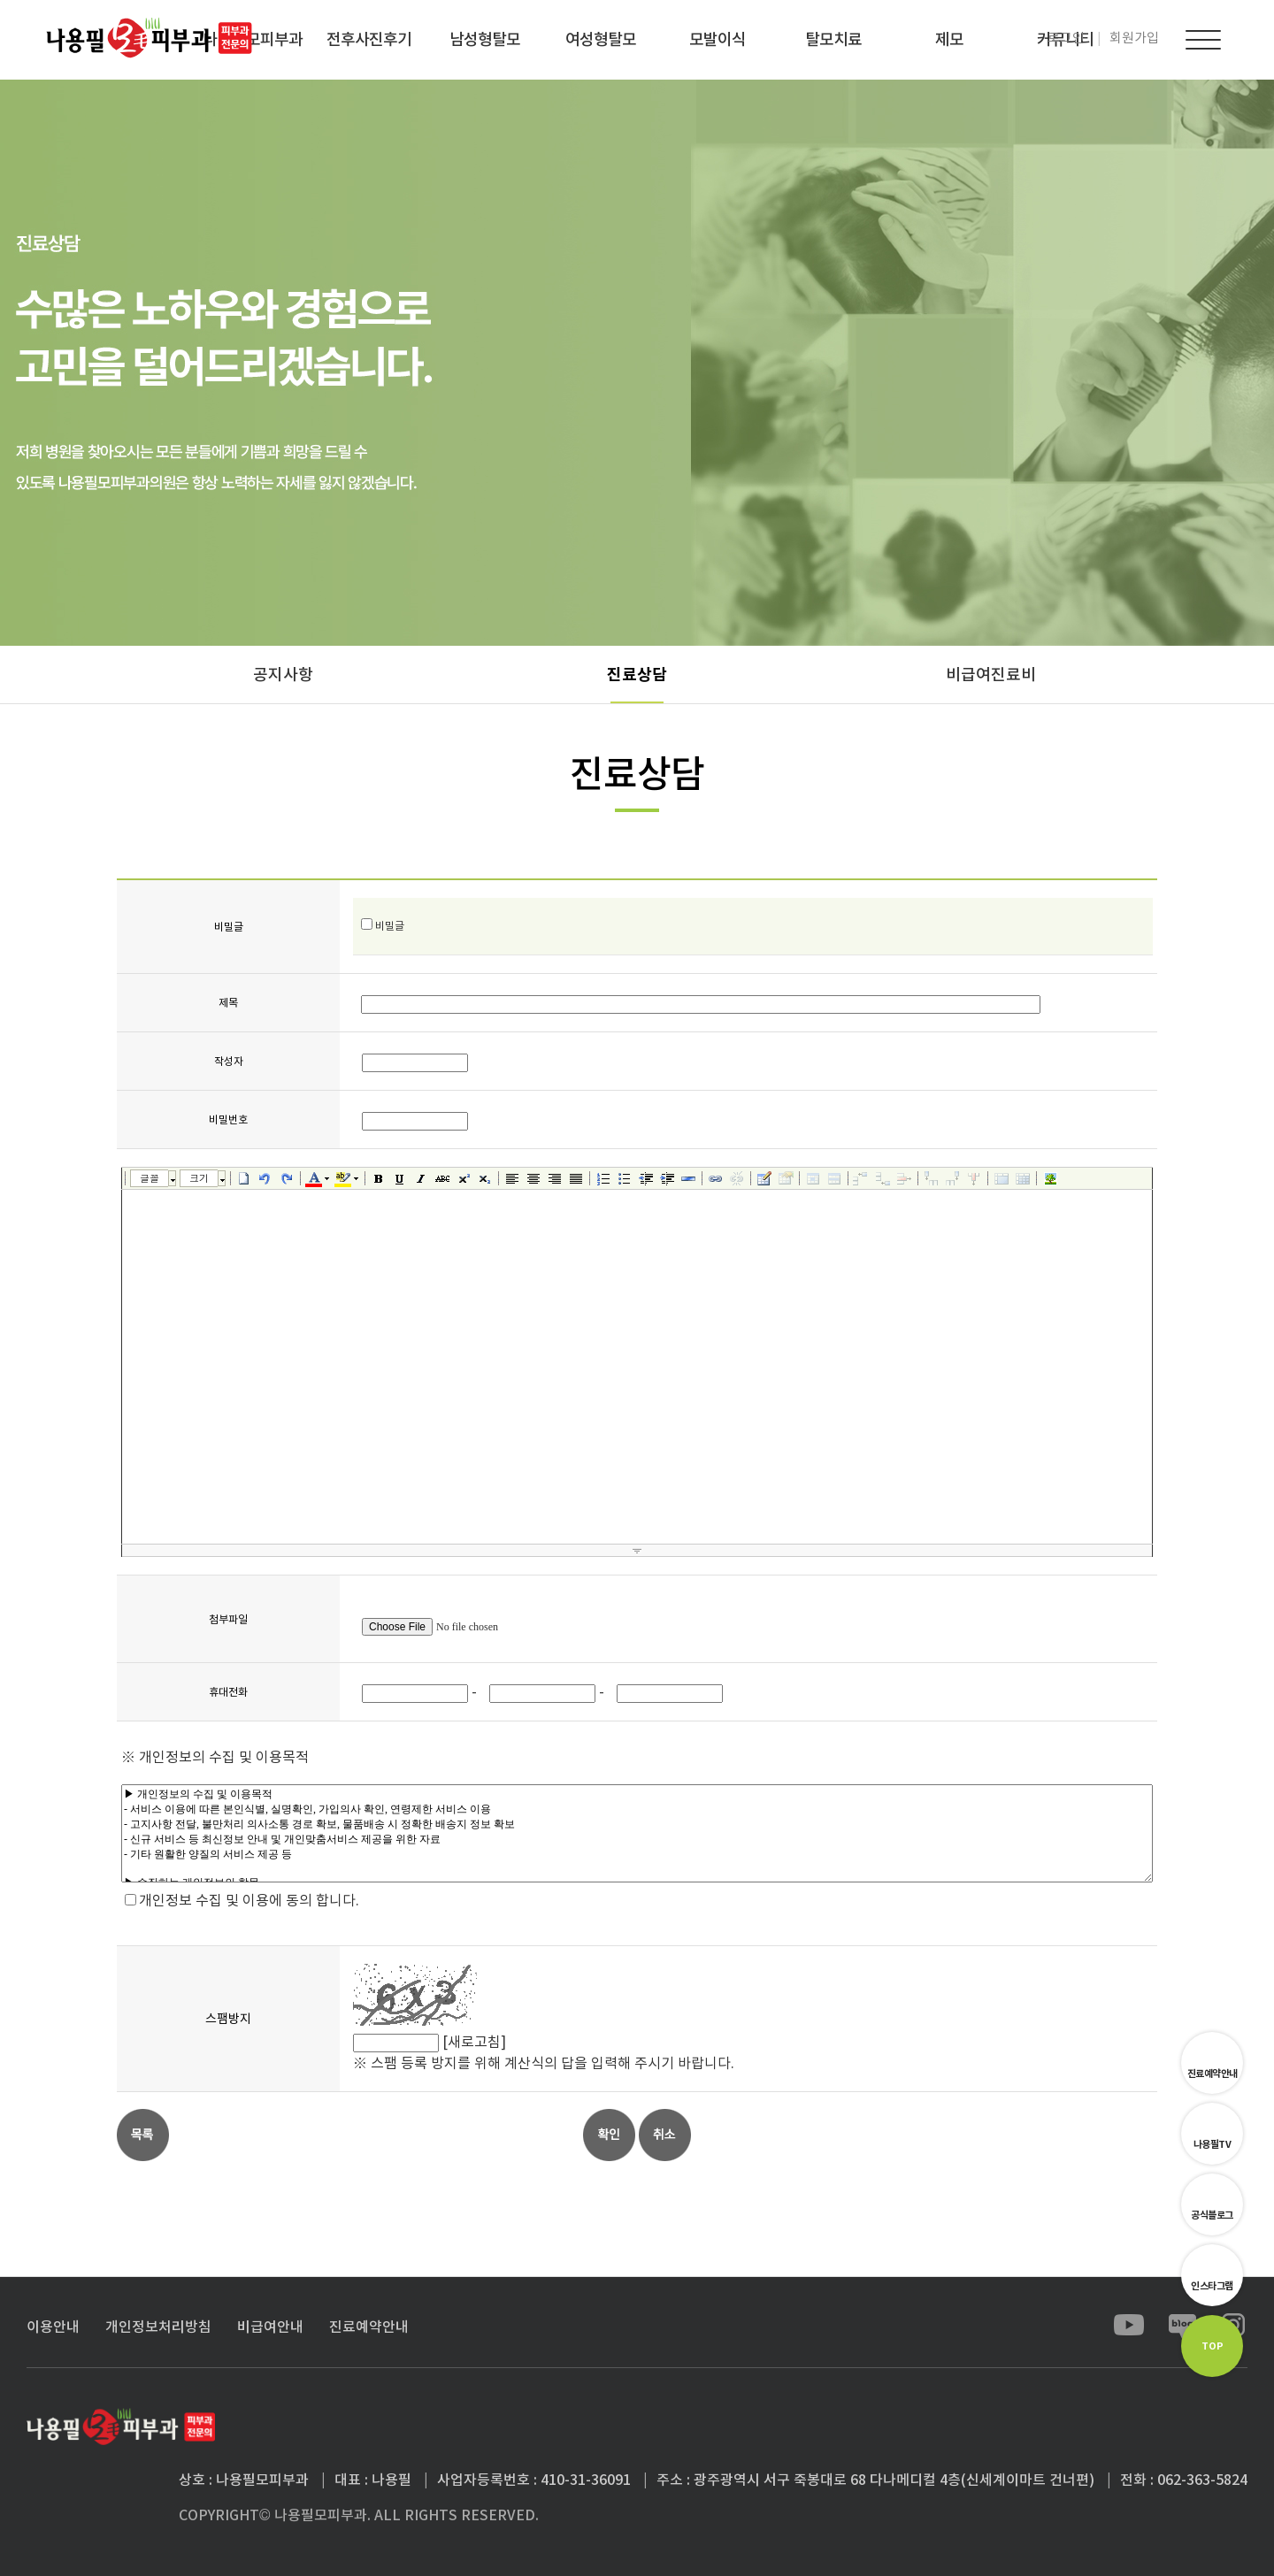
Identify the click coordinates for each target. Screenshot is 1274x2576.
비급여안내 (270, 2326)
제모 (949, 39)
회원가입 (1134, 37)
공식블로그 (1212, 2215)
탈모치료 (833, 39)
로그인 (1066, 37)
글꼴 (149, 1177)
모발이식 (717, 39)
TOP (1212, 2346)
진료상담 (637, 674)
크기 (199, 1177)
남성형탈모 (484, 39)
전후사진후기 (368, 39)
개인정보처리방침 (158, 2326)
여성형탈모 (600, 39)
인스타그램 (1212, 2286)
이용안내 (53, 2326)
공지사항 (283, 674)
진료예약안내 (1212, 2073)
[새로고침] (474, 2042)
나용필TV (1212, 2144)
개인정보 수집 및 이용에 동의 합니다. (249, 1900)
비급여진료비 (991, 674)
